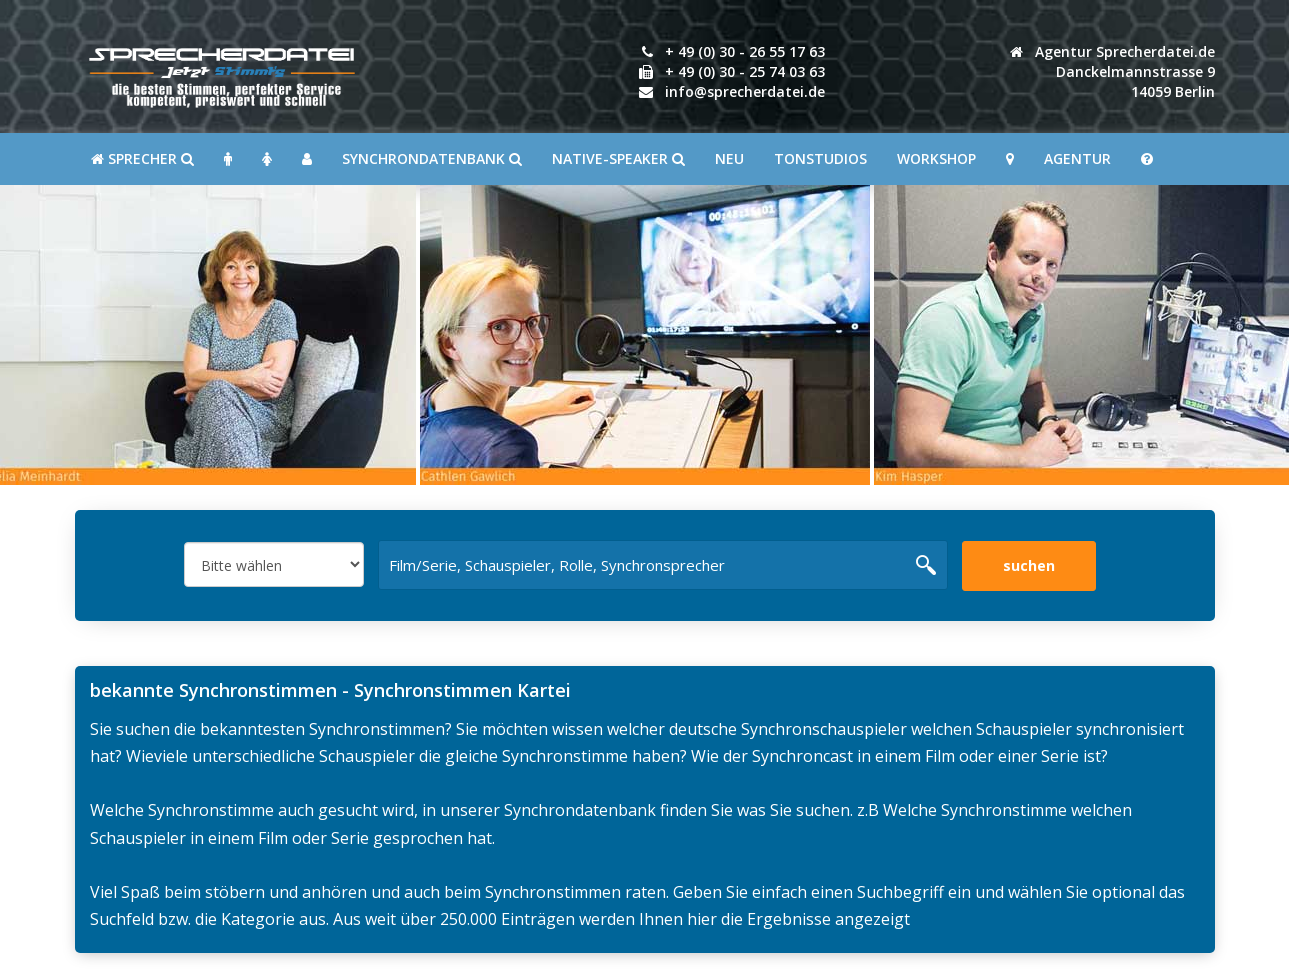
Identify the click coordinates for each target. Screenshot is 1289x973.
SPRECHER (142, 158)
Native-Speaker (618, 158)
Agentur (1077, 158)
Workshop (936, 158)
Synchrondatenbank (432, 158)
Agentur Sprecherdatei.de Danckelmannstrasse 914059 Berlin (1112, 71)
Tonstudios (820, 158)
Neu (729, 158)
